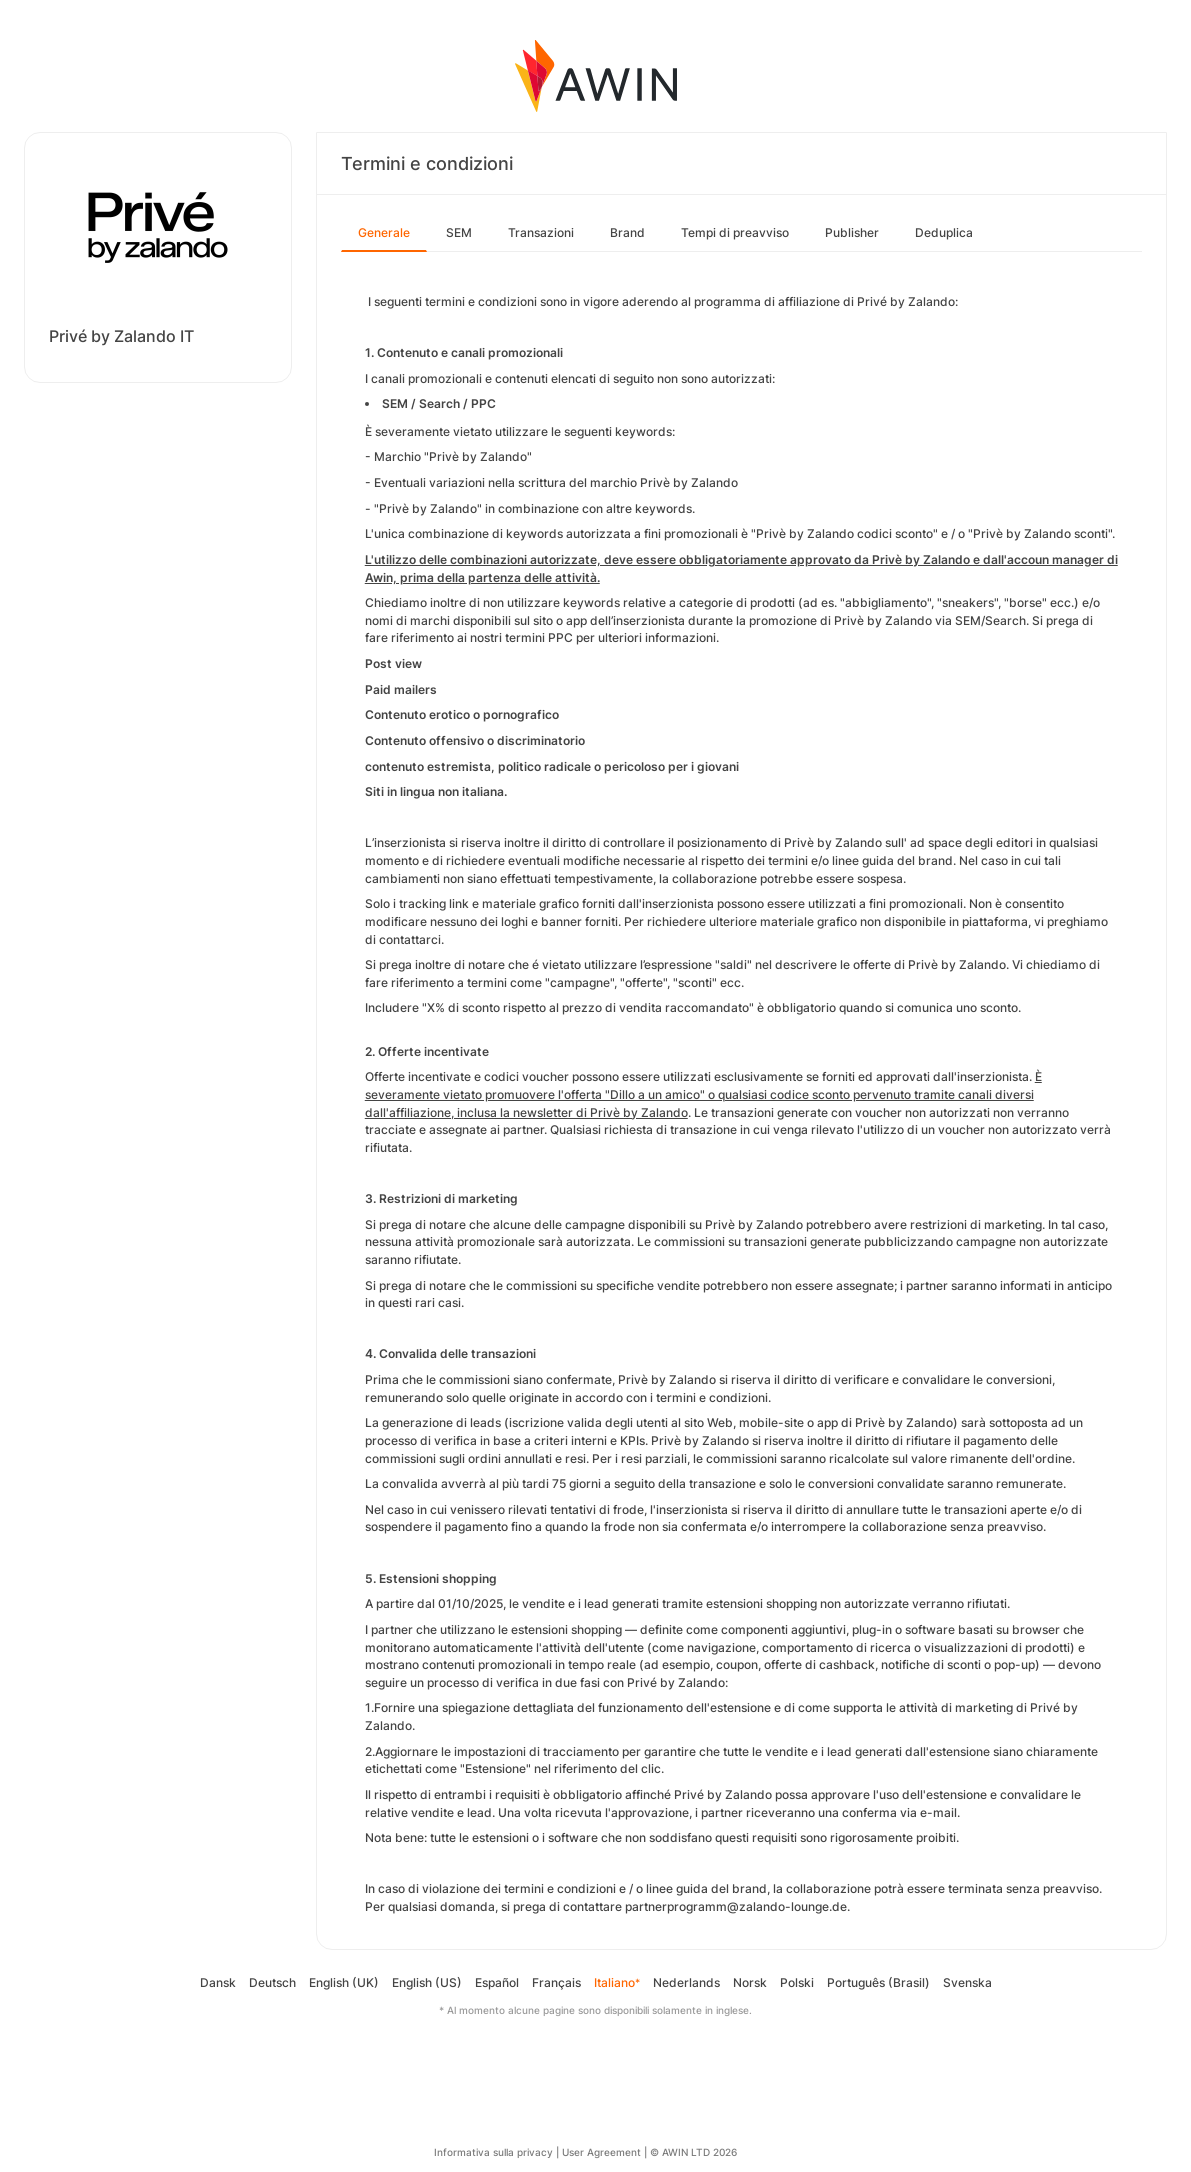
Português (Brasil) (878, 1982)
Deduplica (944, 232)
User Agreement (601, 2152)
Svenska (967, 1982)
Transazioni (541, 232)
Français (556, 1982)
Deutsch (272, 1982)
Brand (627, 232)
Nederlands (686, 1982)
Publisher (852, 232)
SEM (459, 232)
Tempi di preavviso (735, 232)
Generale (384, 232)
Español (497, 1982)
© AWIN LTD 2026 (693, 2152)
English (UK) (344, 1982)
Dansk (218, 1982)
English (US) (427, 1982)
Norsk (750, 1982)
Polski (797, 1982)
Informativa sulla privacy (493, 2152)
